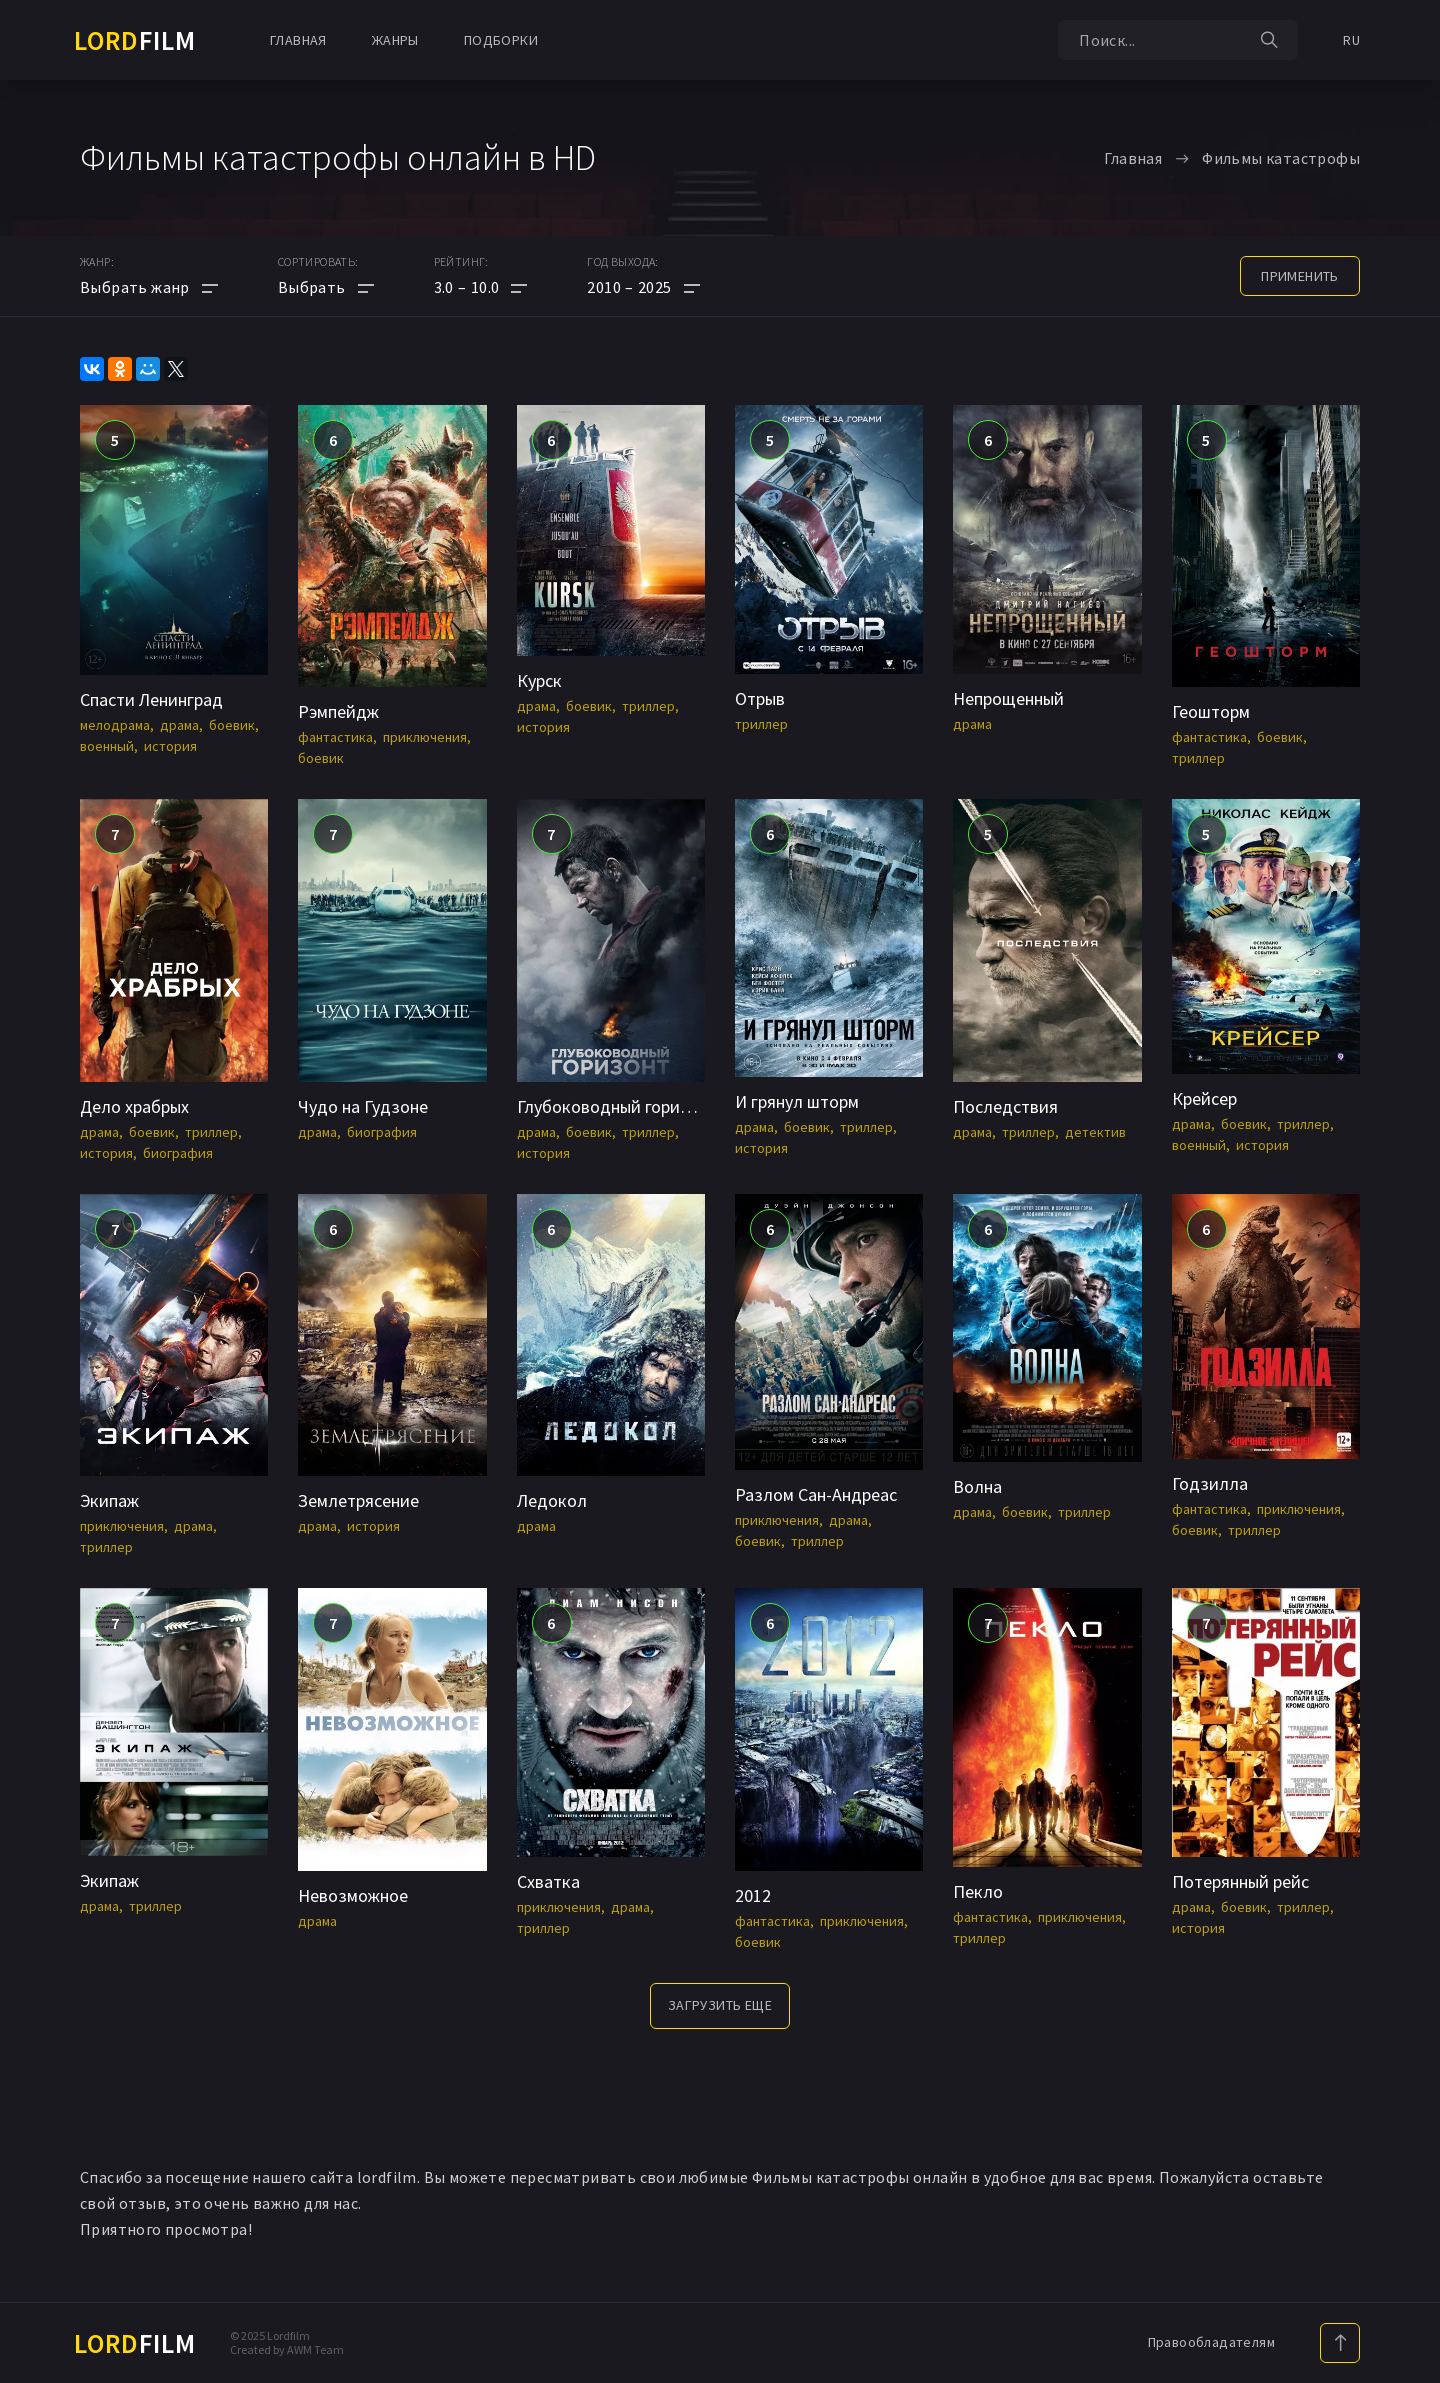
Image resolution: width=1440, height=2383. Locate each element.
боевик (232, 725)
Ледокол (552, 1500)
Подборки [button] (501, 40)
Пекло (978, 1891)
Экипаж (109, 1500)
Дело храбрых (134, 1106)
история (170, 746)
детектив (1095, 1132)
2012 (753, 1895)
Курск (539, 680)
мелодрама (115, 725)
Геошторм (1211, 711)
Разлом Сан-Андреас (816, 1494)
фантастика (335, 737)
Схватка (548, 1881)
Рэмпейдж (338, 711)
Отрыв (760, 698)
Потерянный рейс (1240, 1881)
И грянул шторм (797, 1101)
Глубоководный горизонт (617, 1106)
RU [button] (1351, 40)
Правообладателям (1211, 2342)
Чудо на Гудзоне (363, 1106)
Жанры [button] (395, 40)
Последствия (1005, 1106)
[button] (481, 287)
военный (107, 746)
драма (179, 725)
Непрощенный (1008, 698)
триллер (648, 706)
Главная (298, 40)
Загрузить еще (720, 2005)
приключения (425, 737)
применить (1300, 276)
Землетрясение (358, 1500)
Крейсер (1204, 1098)
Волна (977, 1486)
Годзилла (1210, 1483)
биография (178, 1153)
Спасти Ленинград (151, 699)
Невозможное (353, 1895)
